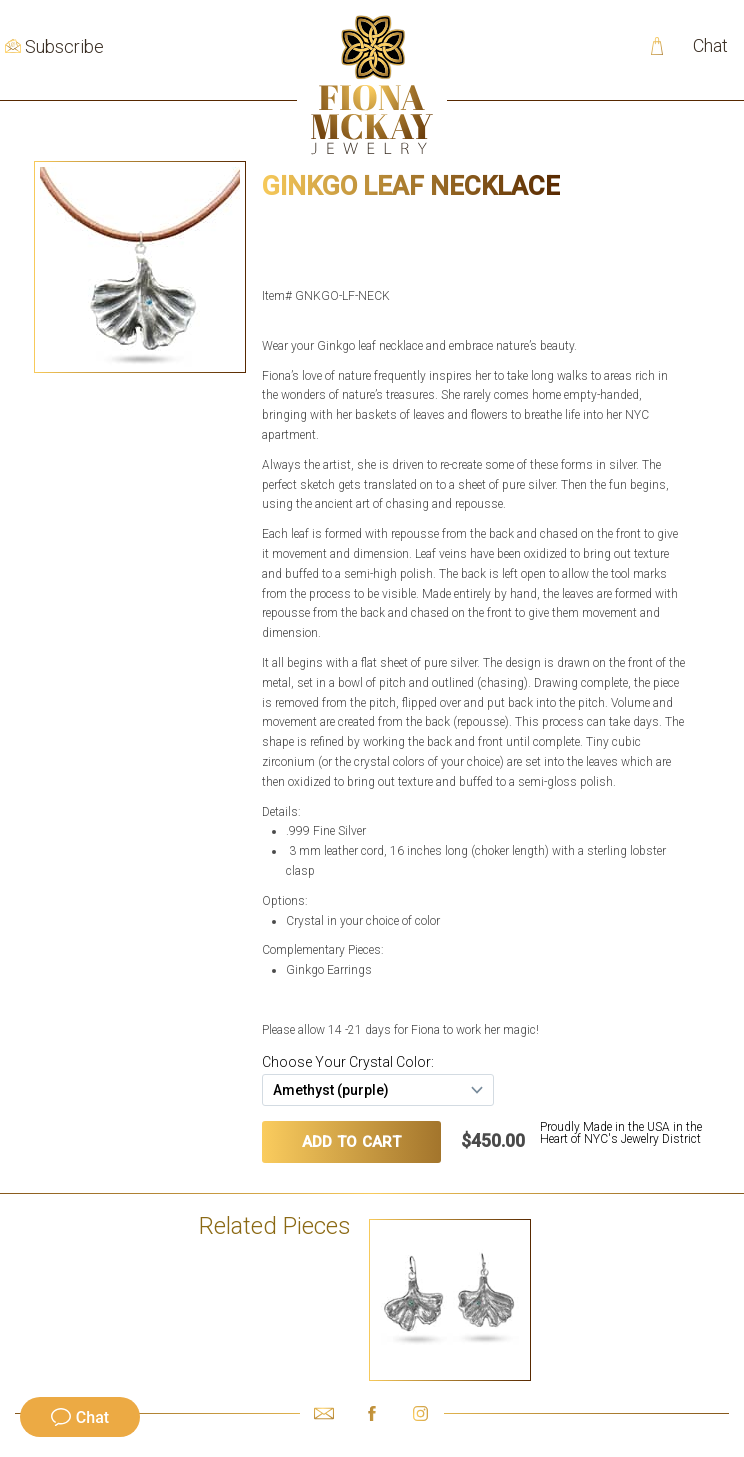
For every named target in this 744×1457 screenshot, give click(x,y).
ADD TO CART (351, 1142)
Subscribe (64, 47)
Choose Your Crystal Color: (348, 1062)
